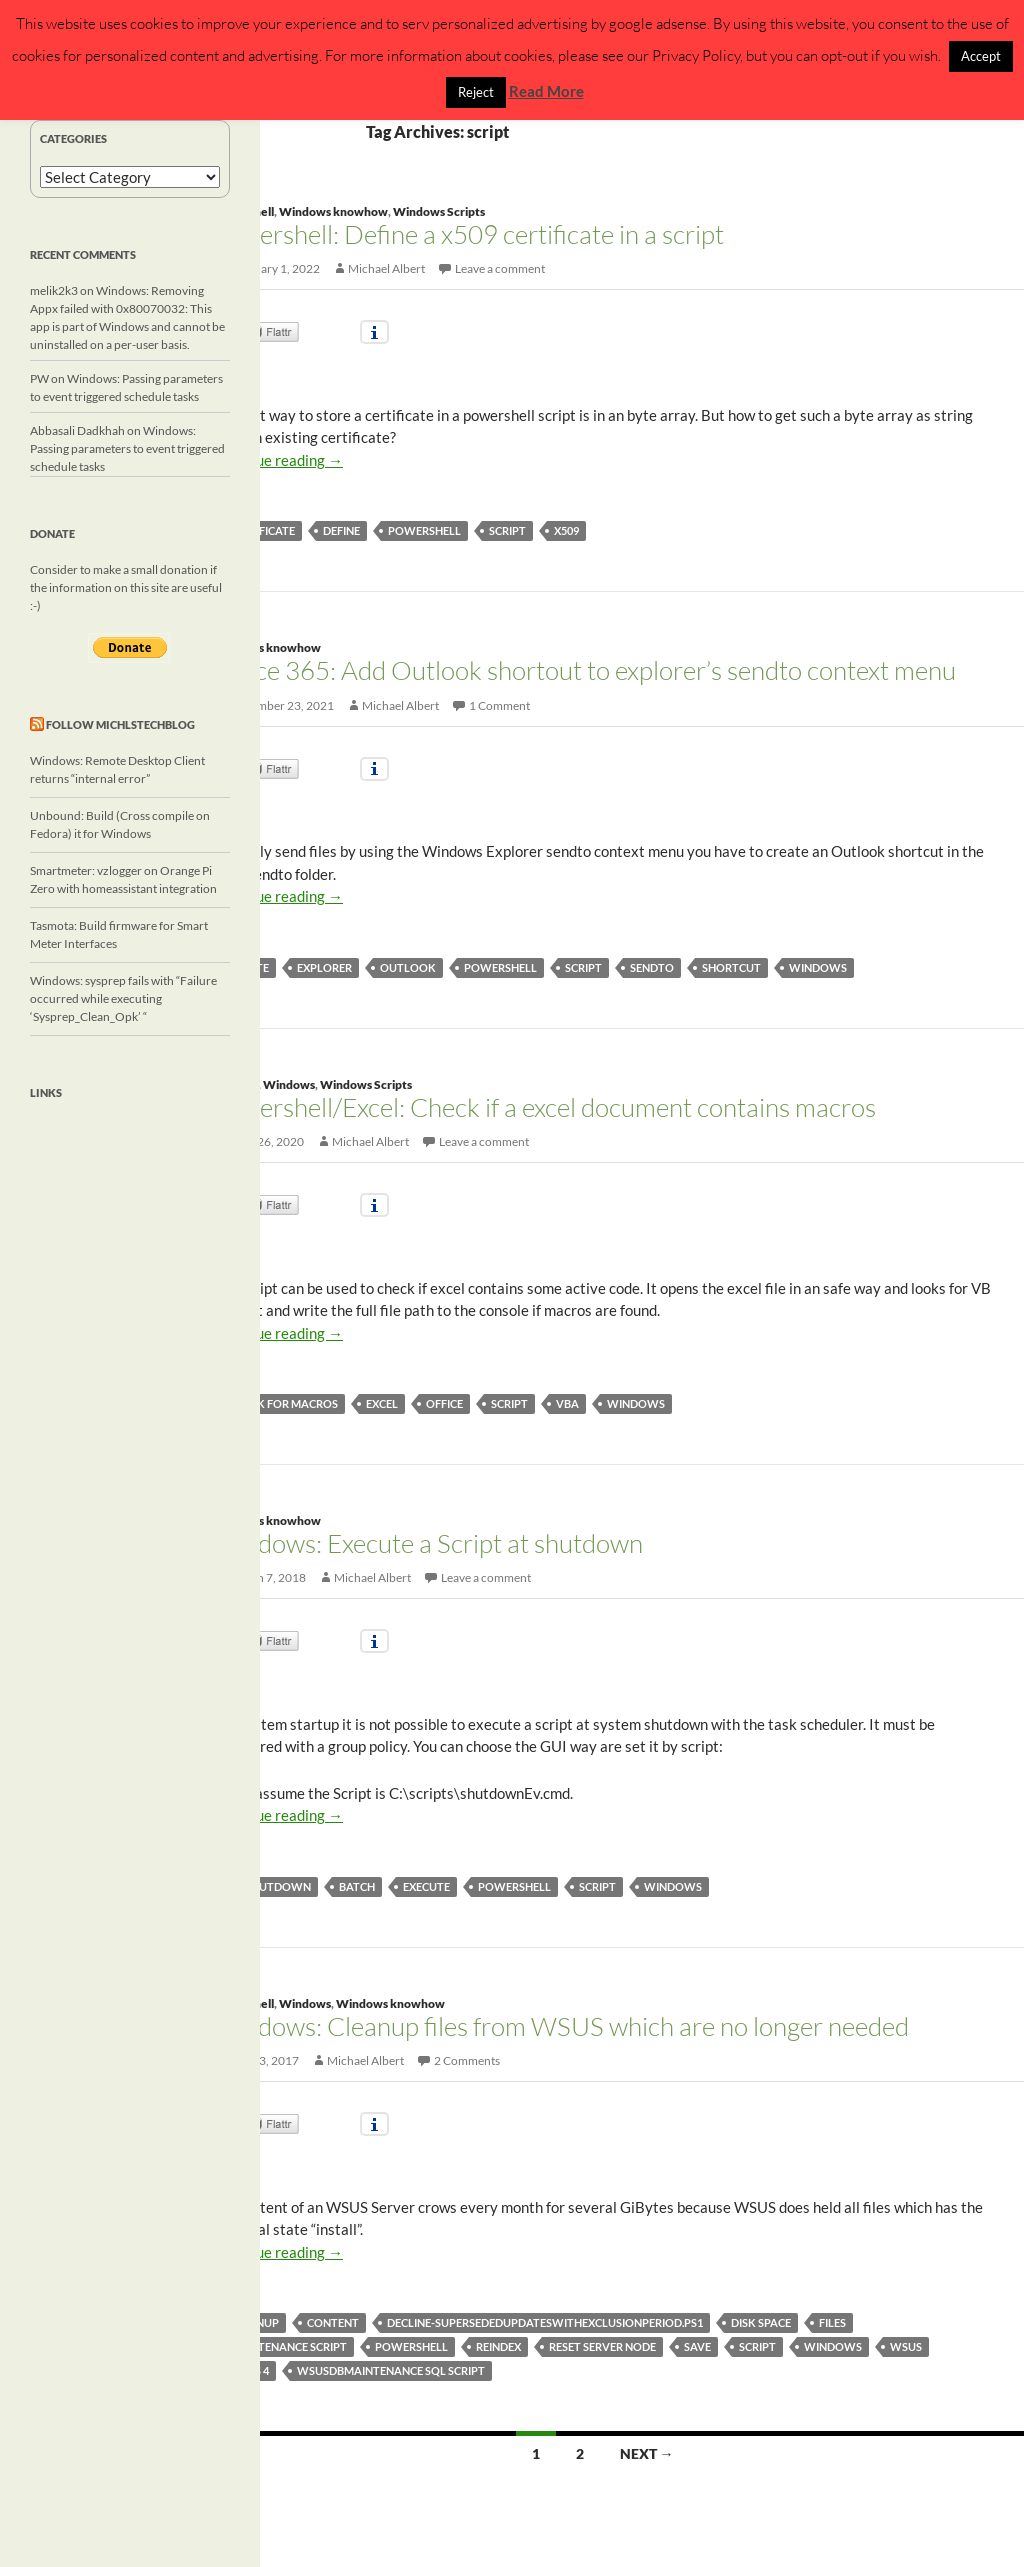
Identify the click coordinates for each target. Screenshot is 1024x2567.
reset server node (602, 2346)
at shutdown (270, 1886)
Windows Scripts (439, 211)
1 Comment (499, 705)
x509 (566, 530)
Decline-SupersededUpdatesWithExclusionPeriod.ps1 (545, 2322)
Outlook (408, 967)
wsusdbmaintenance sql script (391, 2370)
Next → (647, 2453)
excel (382, 1403)
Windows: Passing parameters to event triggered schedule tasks (127, 448)
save (697, 2346)
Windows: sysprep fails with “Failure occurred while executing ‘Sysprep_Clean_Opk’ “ (123, 998)
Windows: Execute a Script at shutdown (427, 1543)
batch (357, 1886)
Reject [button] (476, 92)
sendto (652, 967)
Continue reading (277, 460)
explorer (324, 967)
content (333, 2322)
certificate (262, 530)
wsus (906, 2346)
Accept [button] (981, 56)
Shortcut (731, 967)
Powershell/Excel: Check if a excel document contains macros (544, 1107)
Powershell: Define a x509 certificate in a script (468, 234)
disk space (761, 2322)
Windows (289, 1084)
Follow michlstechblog (120, 724)
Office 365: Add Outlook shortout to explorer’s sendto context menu (584, 670)
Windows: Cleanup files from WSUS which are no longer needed (560, 2026)
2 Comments (467, 2060)
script (507, 530)
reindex (498, 2346)
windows (818, 967)
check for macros (283, 1403)
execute (426, 1886)
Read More (546, 91)
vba (567, 1403)
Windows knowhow (333, 211)
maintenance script (288, 2346)
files (832, 2322)
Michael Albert (386, 268)
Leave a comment (500, 268)
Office (444, 1403)
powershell (424, 530)
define (341, 530)
